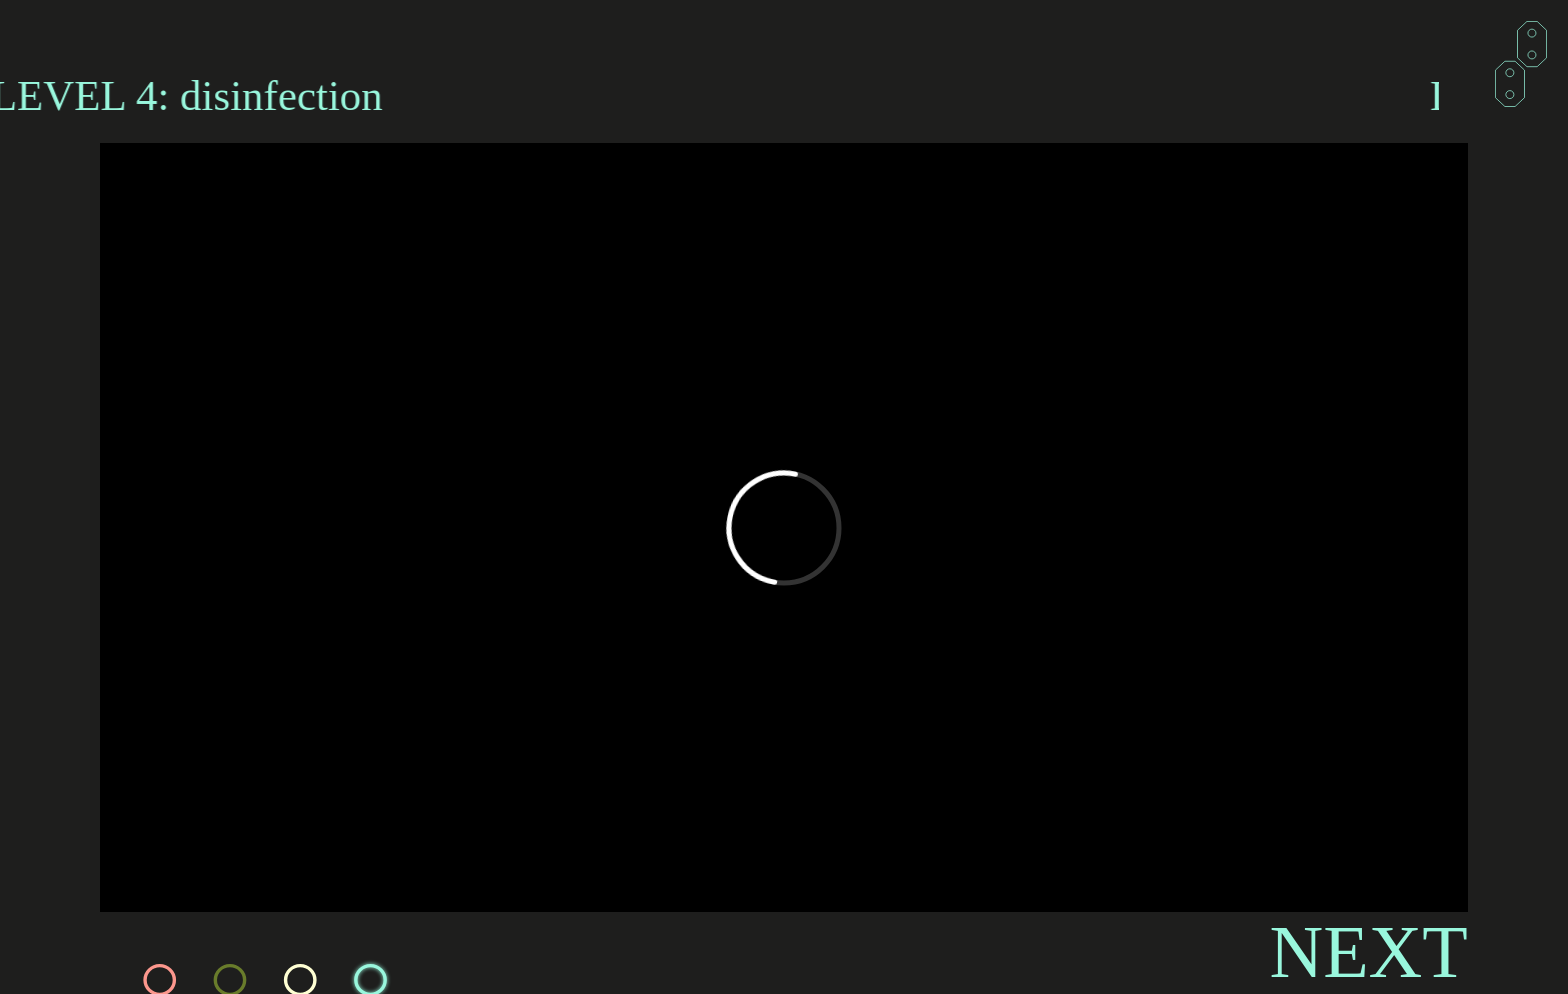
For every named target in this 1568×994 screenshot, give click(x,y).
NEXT (1368, 952)
